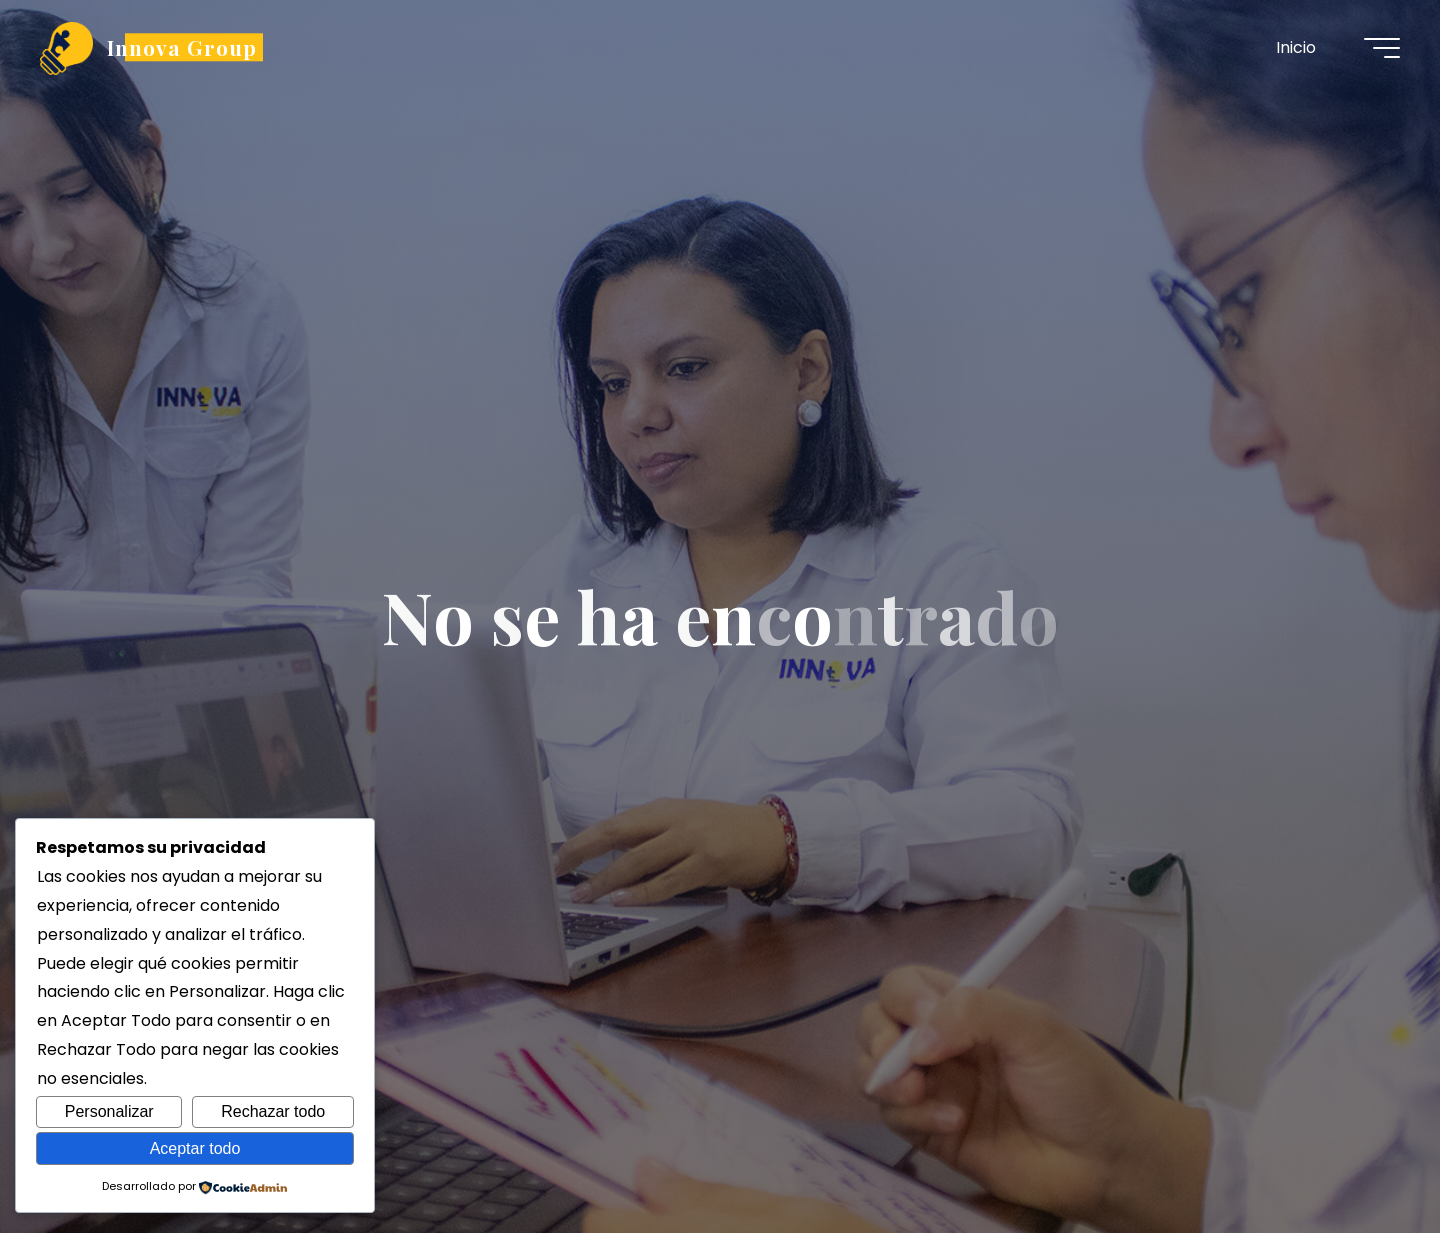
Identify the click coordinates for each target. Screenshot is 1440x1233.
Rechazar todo (273, 1111)
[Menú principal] (1382, 48)
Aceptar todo (195, 1148)
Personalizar (109, 1111)
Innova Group (182, 47)
